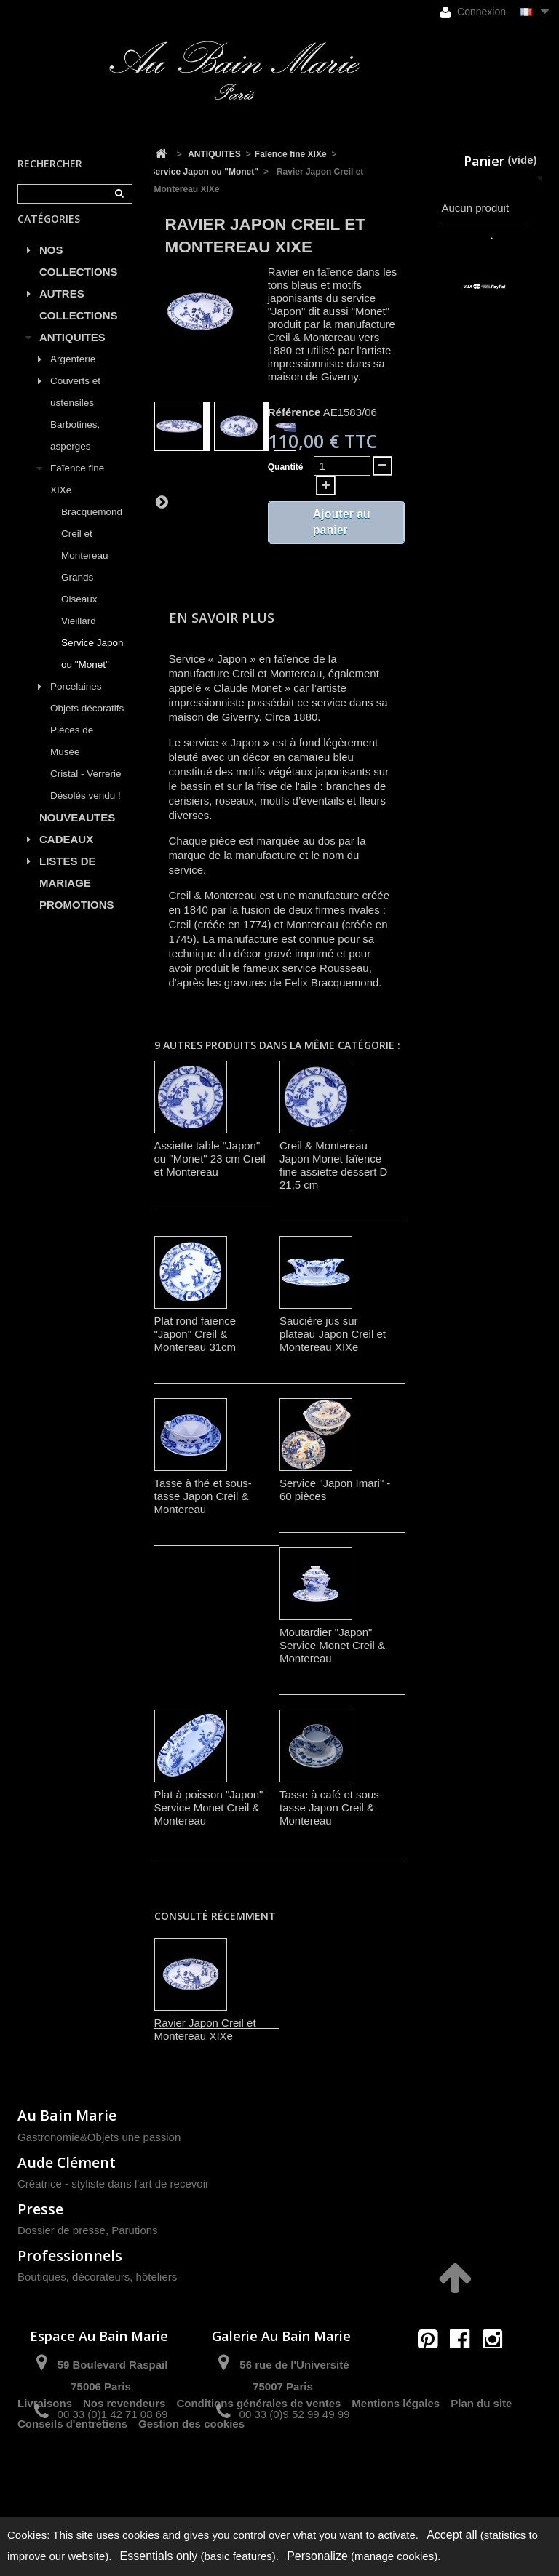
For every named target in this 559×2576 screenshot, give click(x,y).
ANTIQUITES (72, 354)
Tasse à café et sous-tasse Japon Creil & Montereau (331, 1807)
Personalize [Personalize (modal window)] (317, 2556)
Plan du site (481, 2466)
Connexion (473, 12)
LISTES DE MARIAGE (67, 889)
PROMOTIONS (76, 921)
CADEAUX (66, 856)
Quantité (286, 467)
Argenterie (72, 375)
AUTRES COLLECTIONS (78, 321)
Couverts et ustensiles (75, 408)
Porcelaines (76, 703)
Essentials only (159, 2556)
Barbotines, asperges (75, 452)
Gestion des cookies (191, 2486)
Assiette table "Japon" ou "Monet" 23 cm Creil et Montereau (210, 1158)
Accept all (452, 2535)
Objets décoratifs (87, 724)
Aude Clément (66, 2162)
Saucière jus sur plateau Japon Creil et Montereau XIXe (333, 1334)
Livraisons (44, 2466)
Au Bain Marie (66, 2115)
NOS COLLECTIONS (78, 277)
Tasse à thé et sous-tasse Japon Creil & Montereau (203, 1496)
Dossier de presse (61, 2230)
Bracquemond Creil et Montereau (91, 550)
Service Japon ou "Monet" (92, 670)
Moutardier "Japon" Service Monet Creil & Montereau (332, 1645)
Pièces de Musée (71, 757)
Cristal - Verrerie (86, 790)
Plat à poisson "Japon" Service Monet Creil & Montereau (208, 1807)
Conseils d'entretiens (72, 2486)
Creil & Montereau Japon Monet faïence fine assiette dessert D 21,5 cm (333, 1165)
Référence (294, 412)
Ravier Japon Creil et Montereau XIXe (205, 2029)
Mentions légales (396, 2466)
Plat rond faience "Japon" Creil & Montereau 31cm (195, 1334)
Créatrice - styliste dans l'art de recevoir (113, 2183)
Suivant (161, 501)
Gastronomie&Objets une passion (99, 2137)
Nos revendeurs (124, 2466)
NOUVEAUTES (77, 834)
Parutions (134, 2230)
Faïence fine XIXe (77, 495)
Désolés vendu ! (85, 812)
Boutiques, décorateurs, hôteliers (97, 2276)
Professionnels (69, 2255)
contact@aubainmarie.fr (465, 2370)
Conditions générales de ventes (258, 2466)
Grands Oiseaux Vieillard (79, 616)
